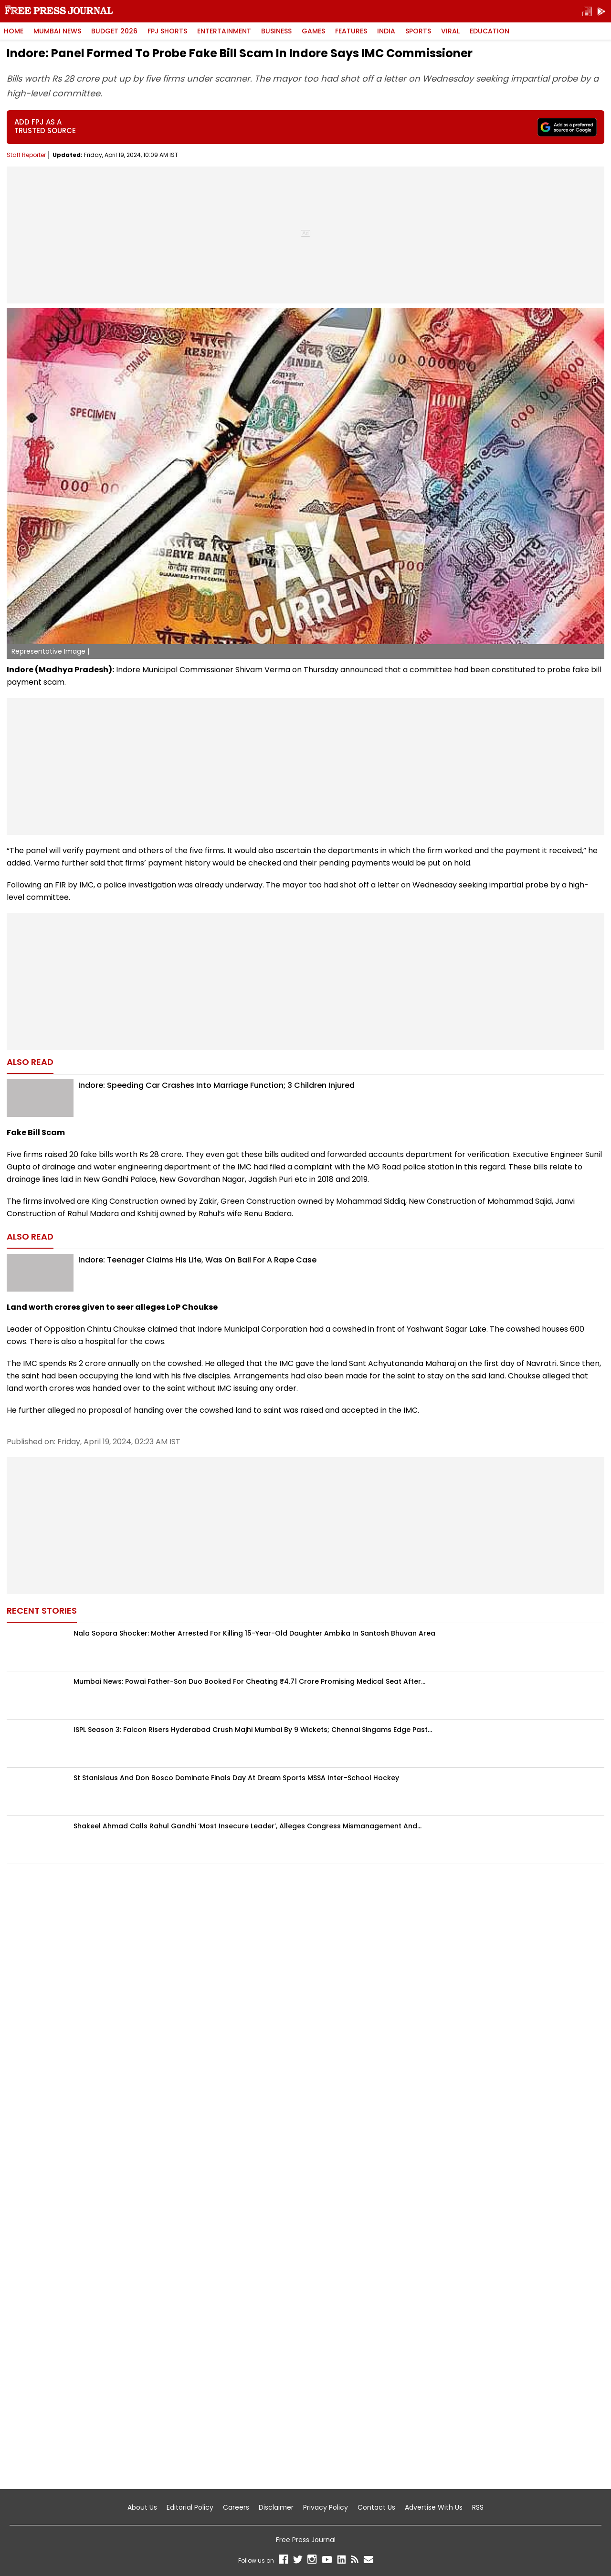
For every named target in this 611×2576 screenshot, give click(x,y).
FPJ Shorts (167, 31)
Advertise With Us (434, 2507)
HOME (13, 31)
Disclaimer (276, 2507)
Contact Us (376, 2507)
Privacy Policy (325, 2507)
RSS (478, 2507)
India (386, 31)
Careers (236, 2507)
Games (313, 31)
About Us (142, 2507)
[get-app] (601, 11)
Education (489, 31)
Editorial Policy (190, 2507)
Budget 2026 (114, 31)
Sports (418, 31)
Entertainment (224, 31)
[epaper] (587, 11)
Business (276, 31)
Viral (450, 31)
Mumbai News (57, 31)
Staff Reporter (26, 155)
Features (351, 31)
